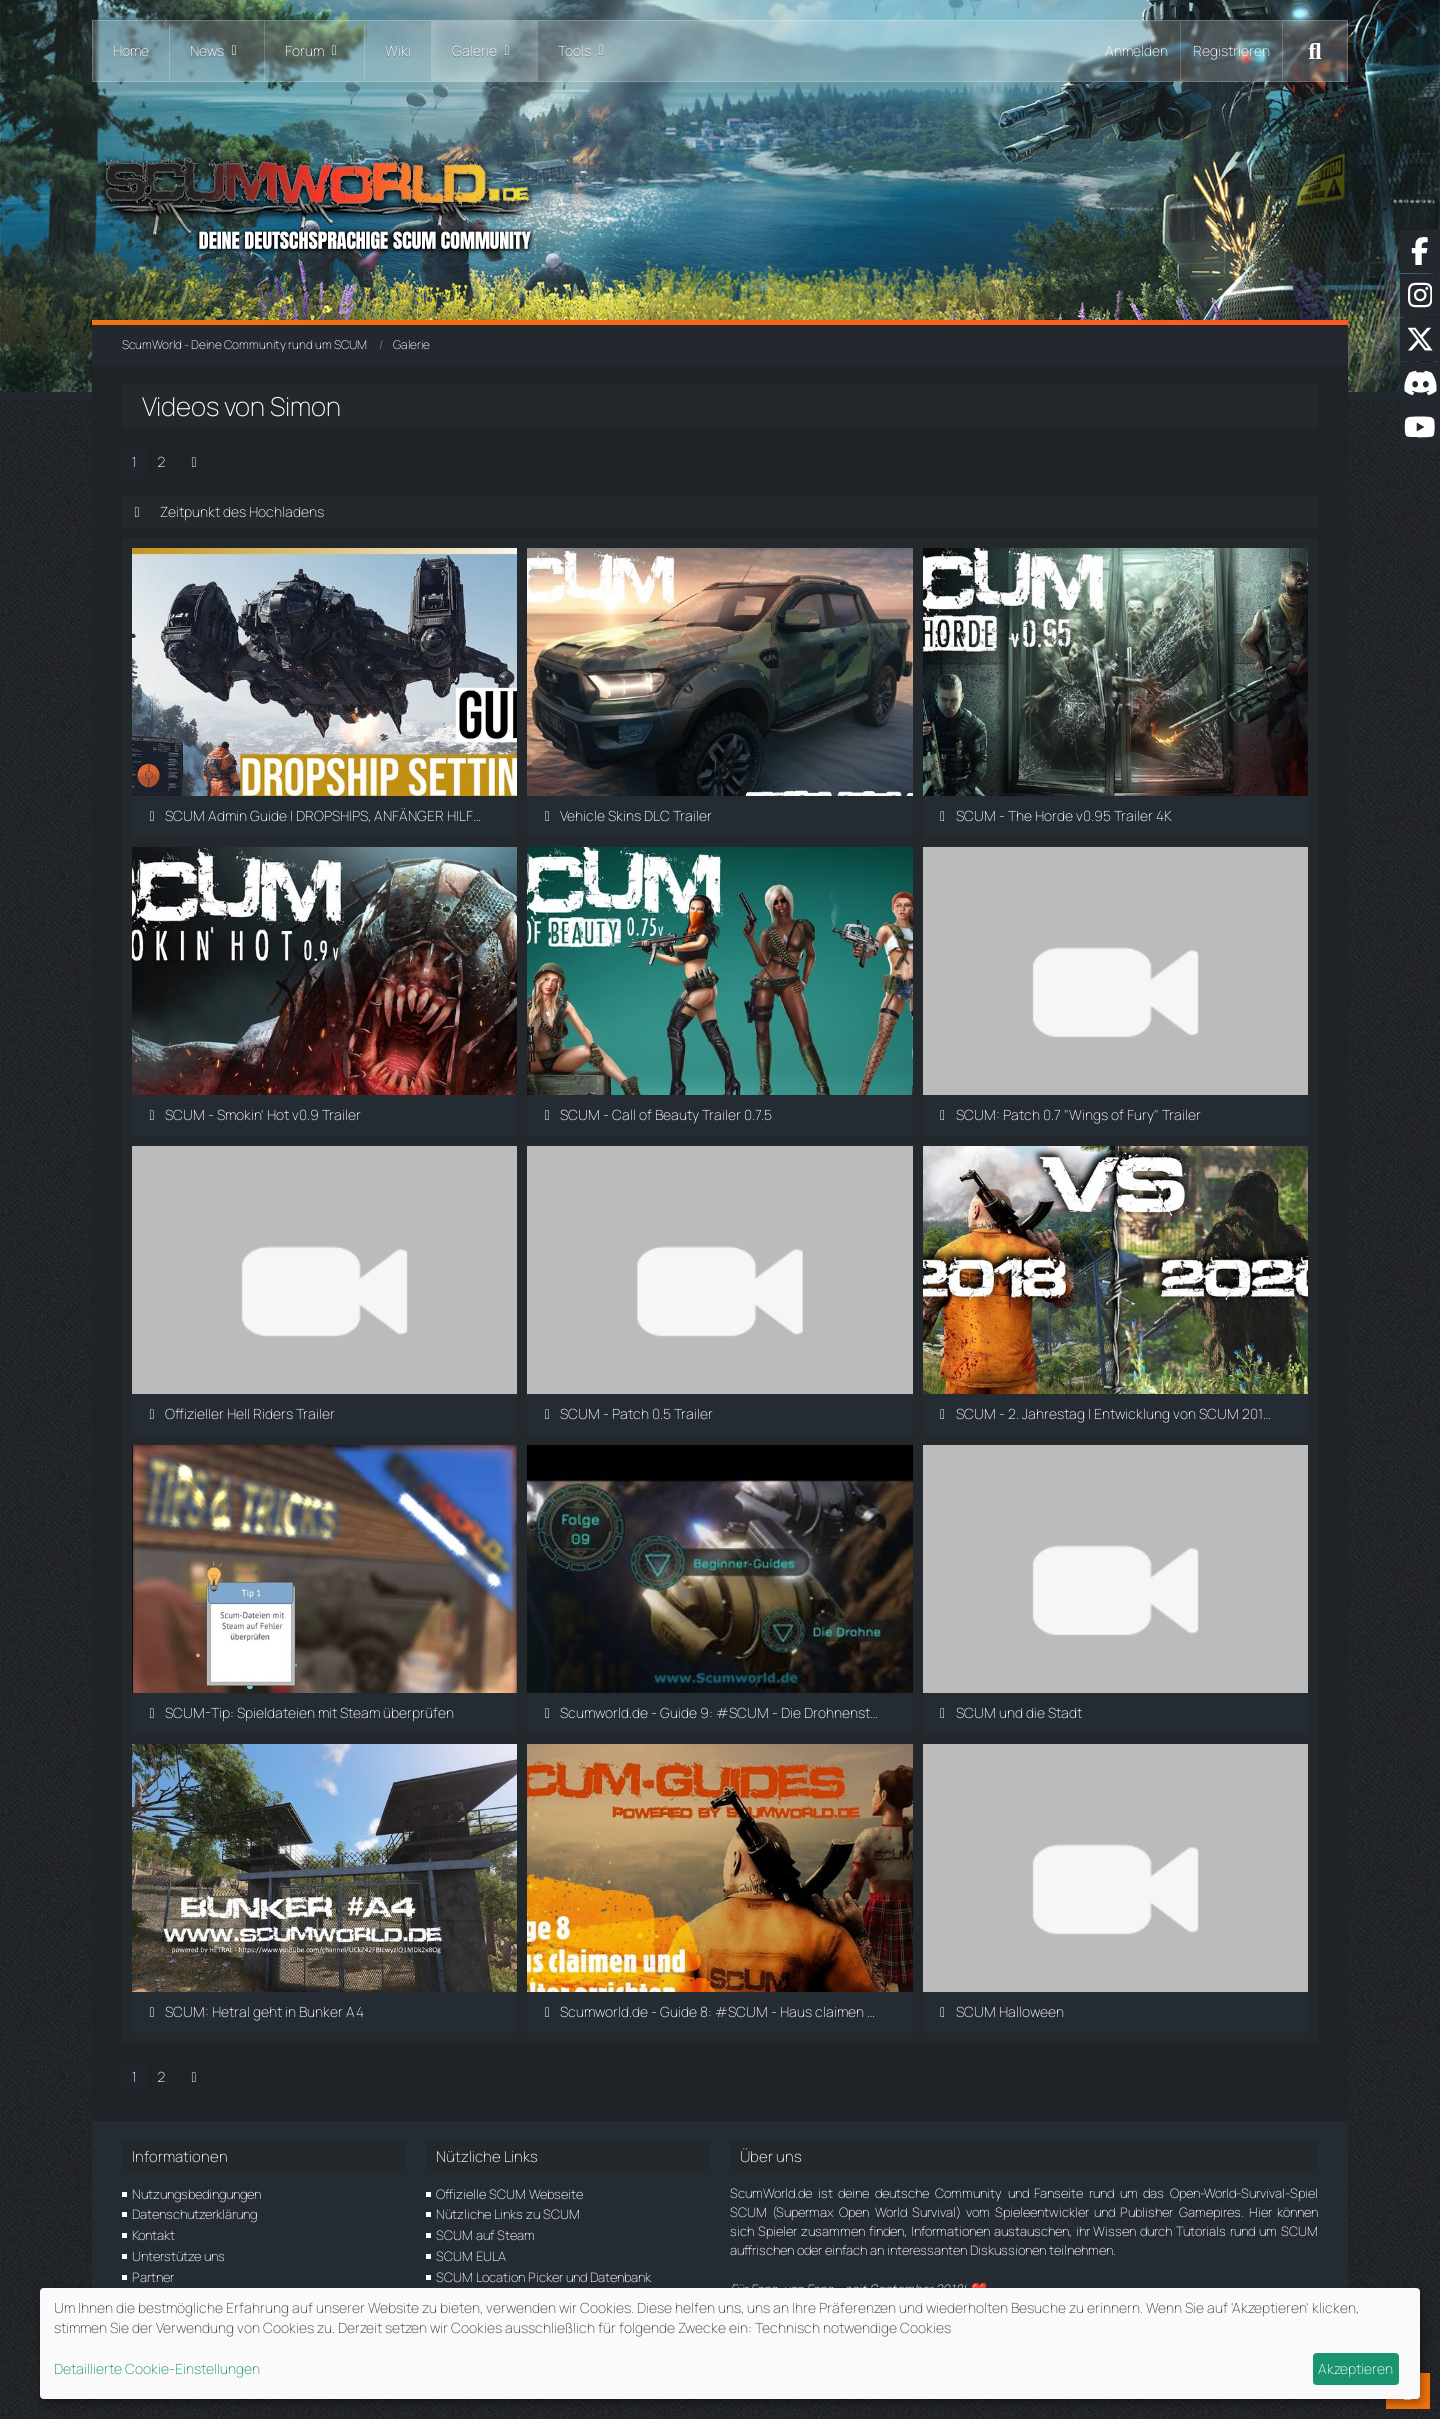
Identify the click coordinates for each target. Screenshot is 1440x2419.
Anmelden (1136, 50)
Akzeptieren (1355, 2368)
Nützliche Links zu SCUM (508, 2214)
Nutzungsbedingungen (196, 2194)
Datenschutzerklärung (194, 2214)
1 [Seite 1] (134, 461)
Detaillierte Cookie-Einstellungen (157, 2368)
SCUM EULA (471, 2256)
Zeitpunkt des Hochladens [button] (242, 511)
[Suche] (1315, 51)
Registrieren (1231, 50)
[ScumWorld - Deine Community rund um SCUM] (720, 200)
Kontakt (153, 2235)
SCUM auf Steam (485, 2235)
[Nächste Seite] (194, 462)
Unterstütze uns (178, 2256)
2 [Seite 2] (161, 461)
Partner (153, 2277)
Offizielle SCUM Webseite (509, 2194)
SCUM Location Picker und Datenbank (543, 2277)
